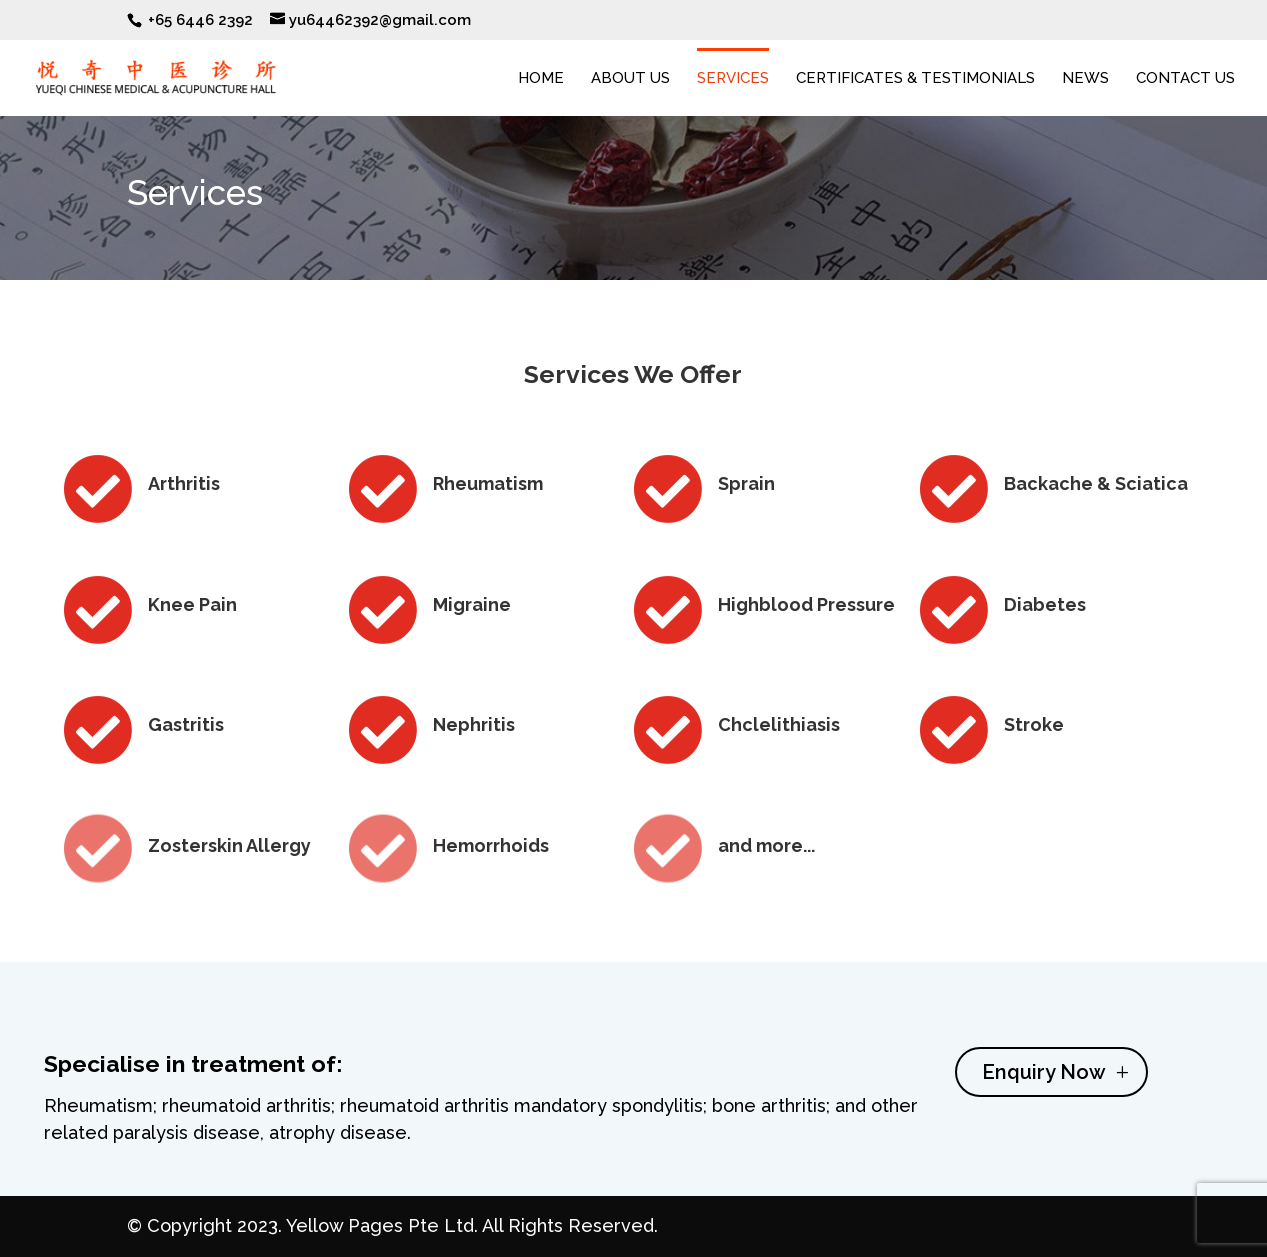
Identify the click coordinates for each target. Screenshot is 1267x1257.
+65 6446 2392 (200, 20)
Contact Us (1185, 79)
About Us (630, 79)
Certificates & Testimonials (915, 79)
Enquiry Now (1044, 1095)
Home (541, 79)
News (1085, 79)
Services (733, 79)
